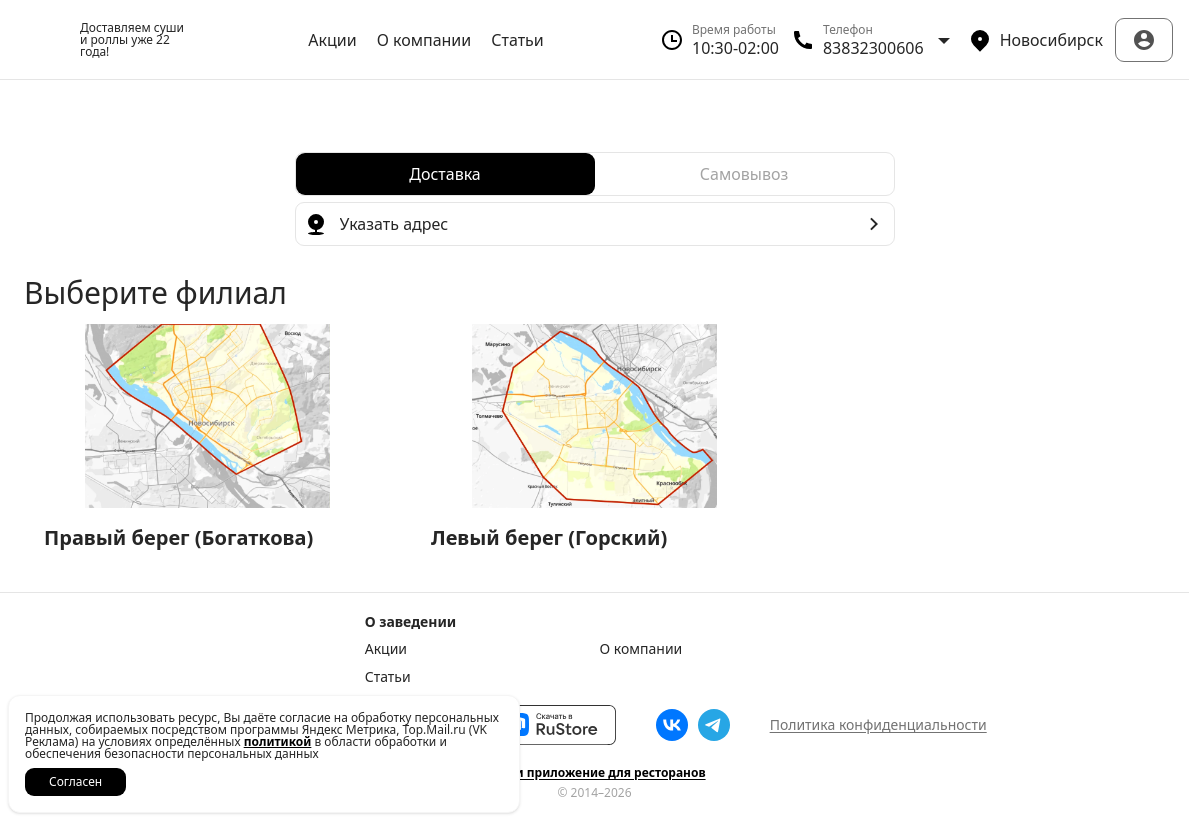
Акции (332, 40)
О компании (424, 40)
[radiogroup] (595, 174)
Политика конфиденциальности (878, 724)
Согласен (75, 781)
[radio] (445, 174)
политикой (278, 741)
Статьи (517, 40)
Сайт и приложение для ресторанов (594, 773)
